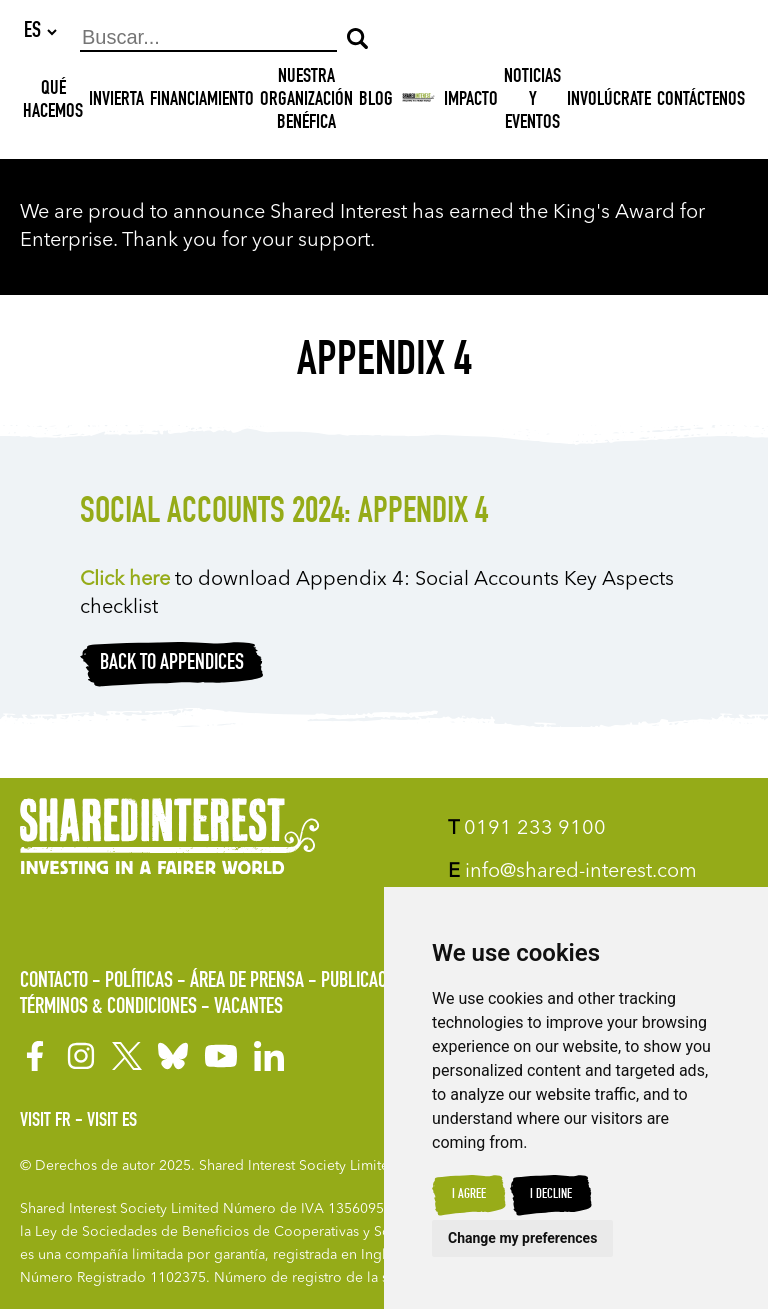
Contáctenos (701, 102)
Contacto (54, 982)
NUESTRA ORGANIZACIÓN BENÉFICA (306, 102)
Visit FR (45, 1122)
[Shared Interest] (418, 102)
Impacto (471, 102)
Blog (376, 102)
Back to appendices (172, 665)
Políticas (139, 982)
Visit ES (112, 1122)
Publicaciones (374, 982)
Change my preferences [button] (522, 1238)
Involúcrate (609, 102)
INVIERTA (116, 102)
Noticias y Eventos (532, 102)
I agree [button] (469, 1195)
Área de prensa (247, 982)
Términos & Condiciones (108, 1008)
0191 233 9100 (527, 829)
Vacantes (248, 1008)
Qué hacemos (53, 102)
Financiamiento (202, 102)
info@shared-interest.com (572, 872)
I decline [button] (551, 1195)
